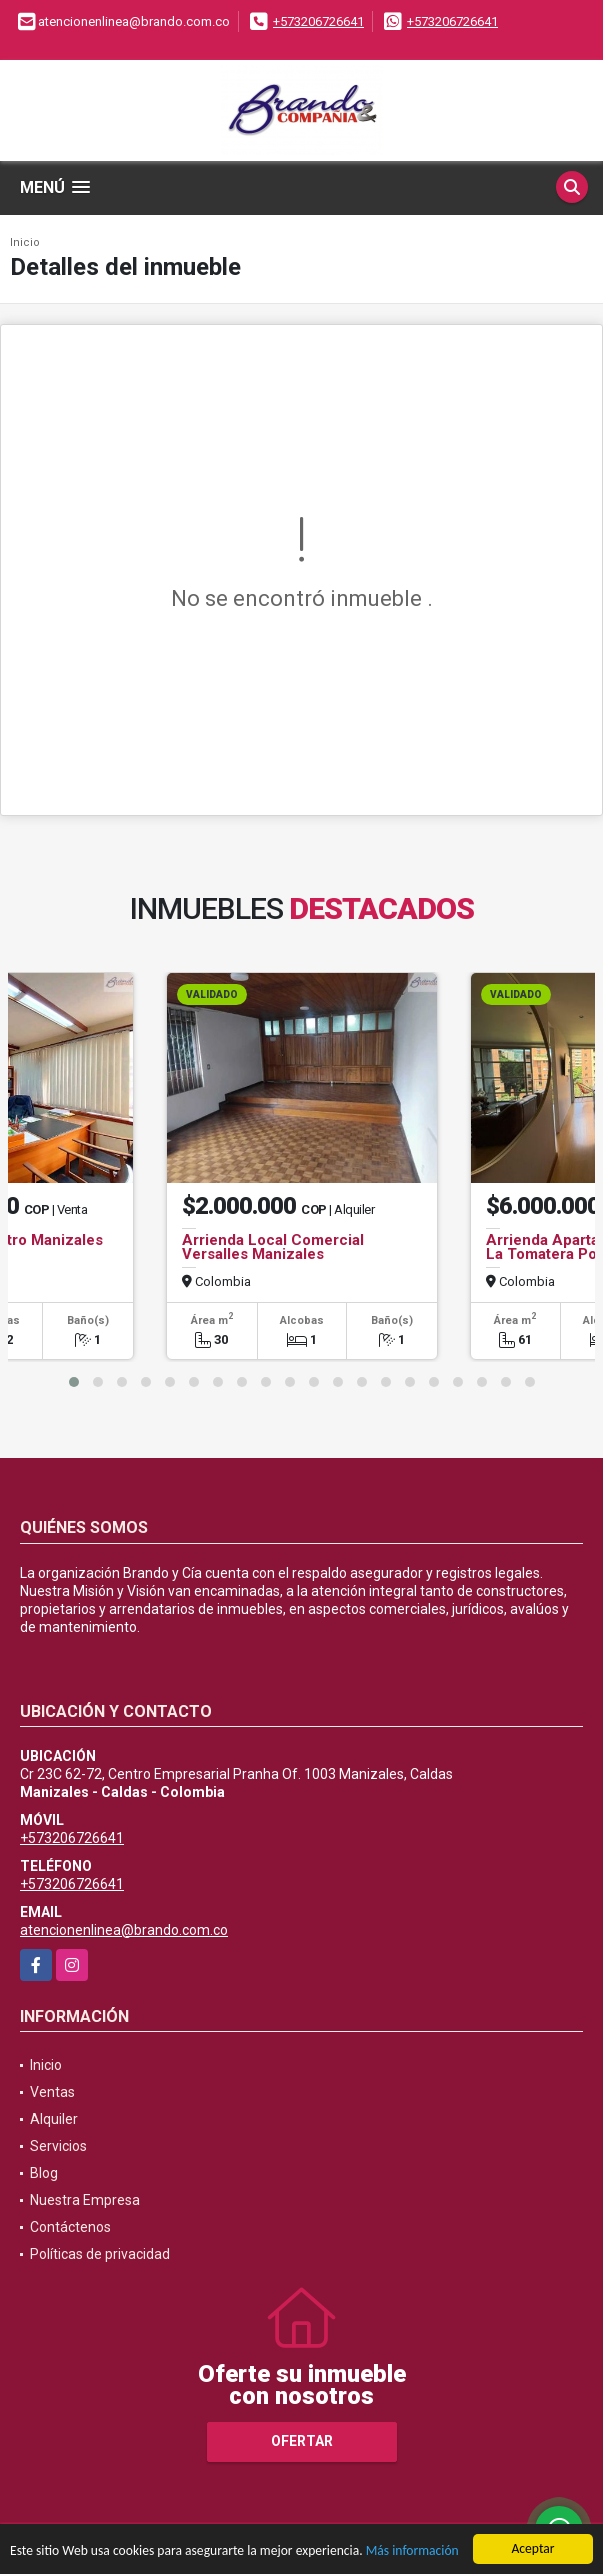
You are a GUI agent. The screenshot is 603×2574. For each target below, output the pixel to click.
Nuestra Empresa (85, 2200)
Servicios (58, 2146)
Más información (412, 2551)
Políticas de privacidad (100, 2254)
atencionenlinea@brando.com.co (124, 1930)
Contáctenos (70, 2227)
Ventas (52, 2092)
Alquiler (54, 2119)
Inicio (25, 242)
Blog (44, 2173)
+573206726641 (318, 21)
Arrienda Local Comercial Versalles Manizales (273, 1247)
